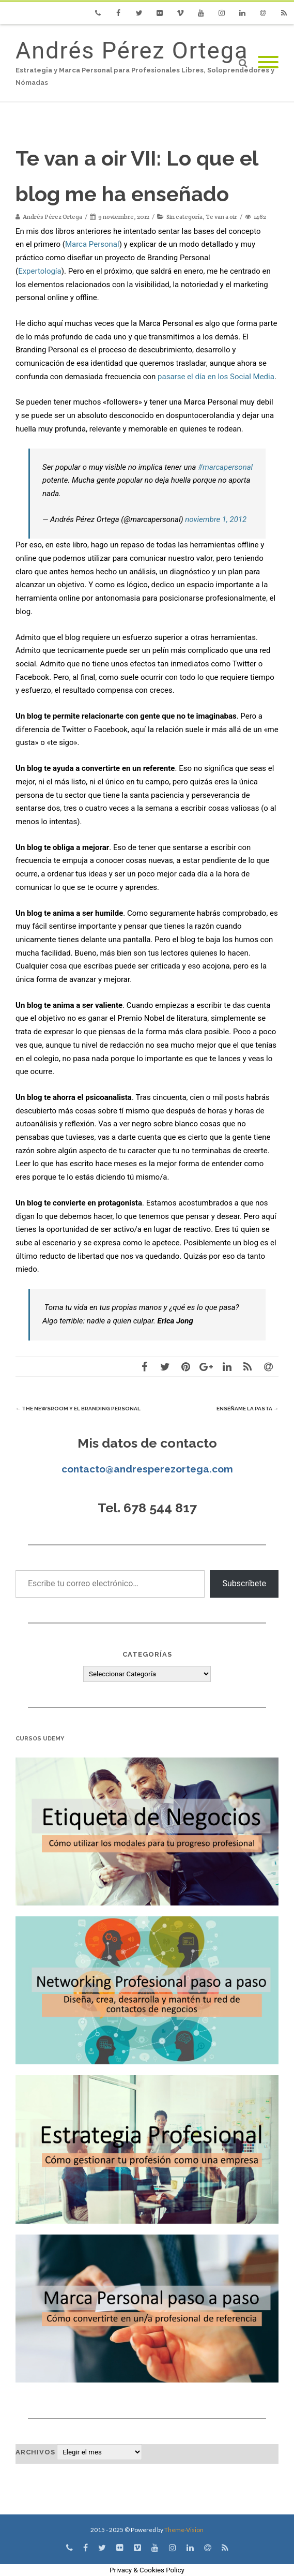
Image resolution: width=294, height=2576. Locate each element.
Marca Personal (92, 244)
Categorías (147, 1654)
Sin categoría (184, 216)
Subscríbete (244, 1583)
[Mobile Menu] (268, 63)
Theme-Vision (184, 2530)
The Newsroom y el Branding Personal (78, 1408)
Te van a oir (221, 216)
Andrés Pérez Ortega (132, 50)
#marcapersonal (225, 467)
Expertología (39, 271)
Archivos (35, 2452)
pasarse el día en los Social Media (216, 376)
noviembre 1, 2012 (215, 519)
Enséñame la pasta (247, 1408)
